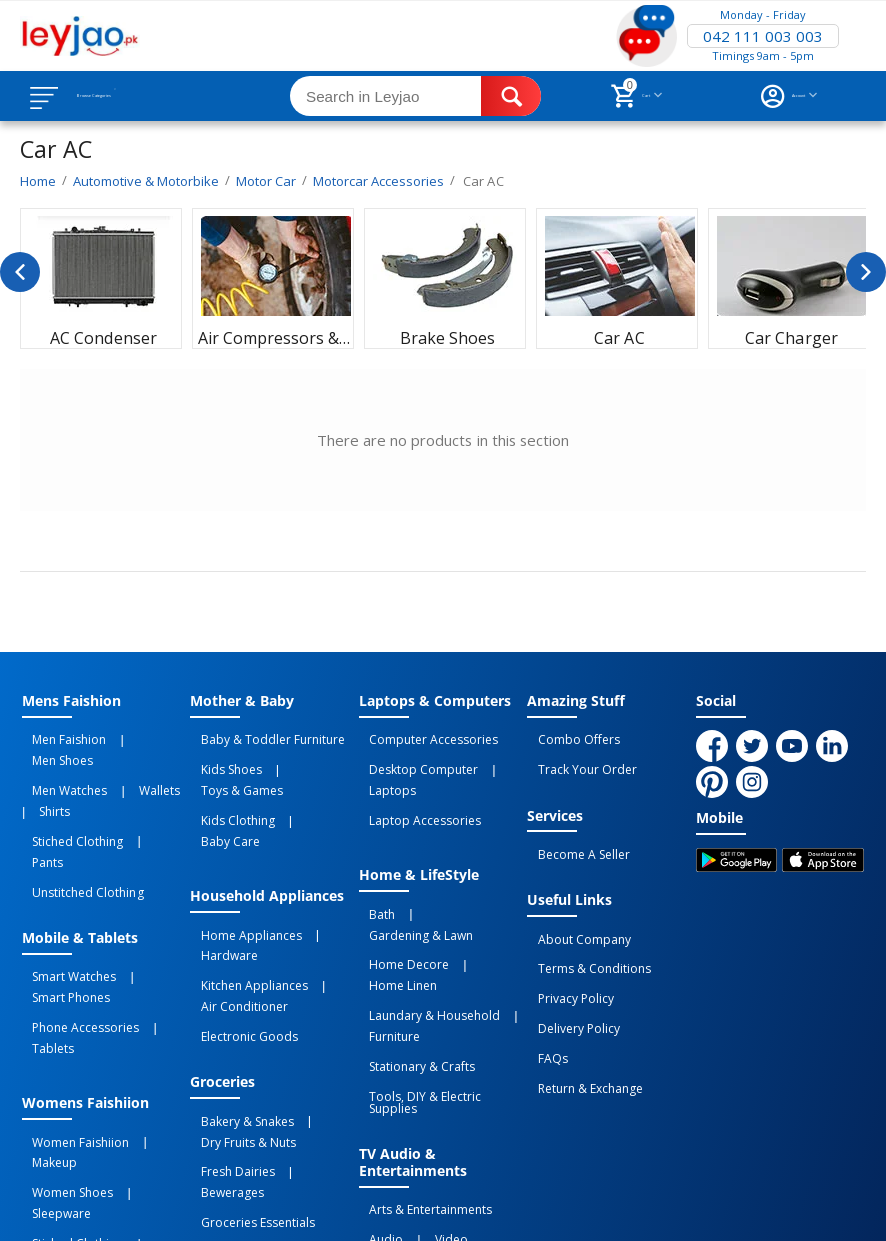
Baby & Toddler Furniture (262, 737)
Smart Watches (64, 893)
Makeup (152, 1013)
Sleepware (143, 1035)
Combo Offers (568, 737)
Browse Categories (137, 96)
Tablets (161, 928)
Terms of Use (405, 1186)
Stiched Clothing (67, 794)
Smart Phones (61, 906)
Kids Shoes (220, 759)
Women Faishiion (70, 1013)
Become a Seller (573, 836)
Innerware (152, 1057)
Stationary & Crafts (412, 946)
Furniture (384, 924)
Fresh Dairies (227, 1048)
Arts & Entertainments (420, 1061)
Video (419, 1083)
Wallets (128, 759)
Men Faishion (59, 737)
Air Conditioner (233, 915)
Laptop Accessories (415, 781)
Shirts (37, 772)
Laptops (502, 759)
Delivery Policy (568, 978)
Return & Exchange (579, 1022)
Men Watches (59, 759)
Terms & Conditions (583, 934)
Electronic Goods (238, 937)
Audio (376, 1083)
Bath (372, 867)
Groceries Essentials (247, 1070)
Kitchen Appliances (243, 902)
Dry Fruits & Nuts (237, 1026)
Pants (139, 794)
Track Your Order (576, 759)
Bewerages (306, 1048)
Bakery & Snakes (236, 1013)
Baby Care (304, 781)
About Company (573, 912)
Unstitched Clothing (77, 816)
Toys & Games (303, 759)
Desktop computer (413, 759)
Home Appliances (240, 867)
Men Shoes (137, 737)
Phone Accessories (75, 928)
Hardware (218, 880)
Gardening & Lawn (447, 867)
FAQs (542, 1000)
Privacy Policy (565, 956)
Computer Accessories (423, 737)
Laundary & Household (424, 911)
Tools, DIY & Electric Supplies (440, 968)
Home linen (483, 889)
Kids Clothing (227, 781)
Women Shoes (62, 1035)
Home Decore (399, 889)
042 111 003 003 (763, 36)
